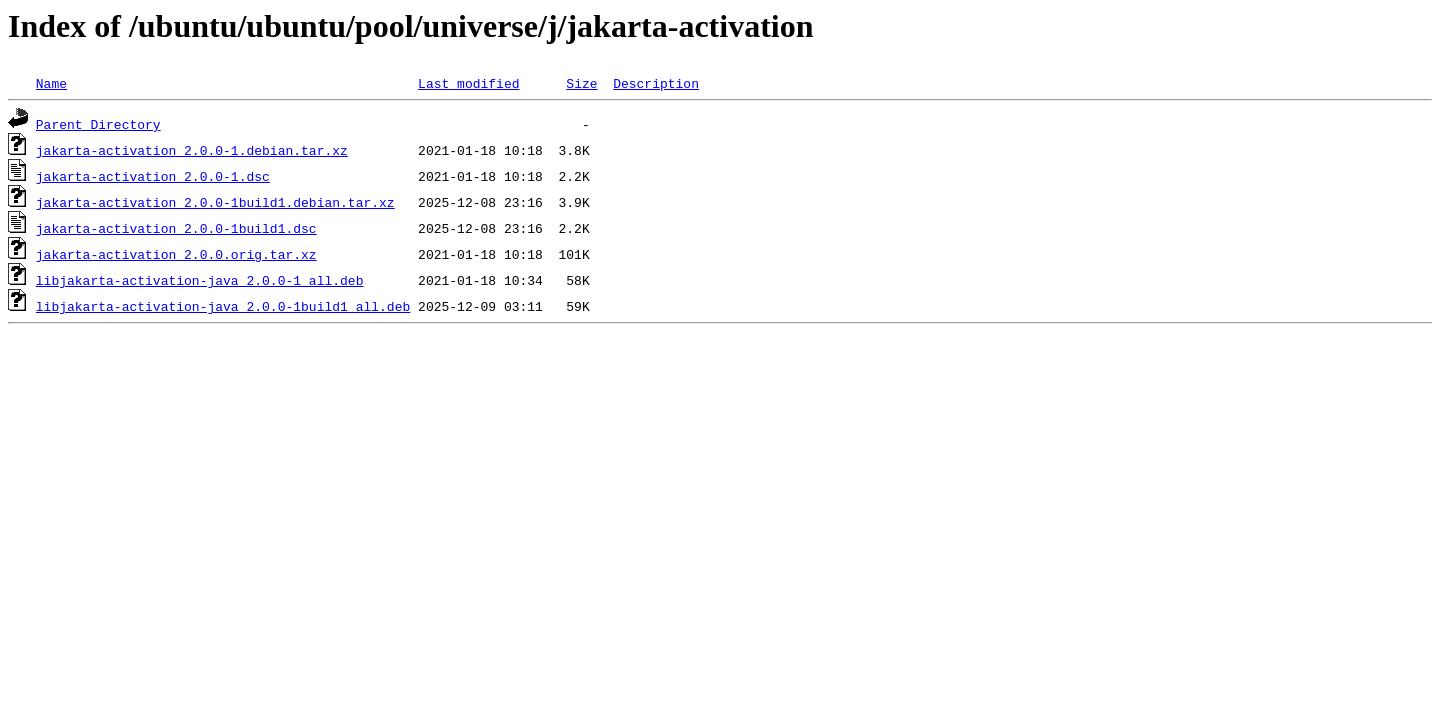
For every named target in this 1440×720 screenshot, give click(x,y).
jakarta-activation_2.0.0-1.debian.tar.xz (192, 150)
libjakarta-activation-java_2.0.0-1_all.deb (200, 280)
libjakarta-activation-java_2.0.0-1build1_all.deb (223, 306)
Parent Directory (98, 124)
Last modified (468, 83)
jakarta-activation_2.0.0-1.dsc (153, 176)
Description (656, 83)
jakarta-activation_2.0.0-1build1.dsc (176, 228)
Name (51, 83)
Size (581, 83)
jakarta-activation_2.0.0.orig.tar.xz (176, 254)
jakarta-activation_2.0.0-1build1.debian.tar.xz (215, 202)
